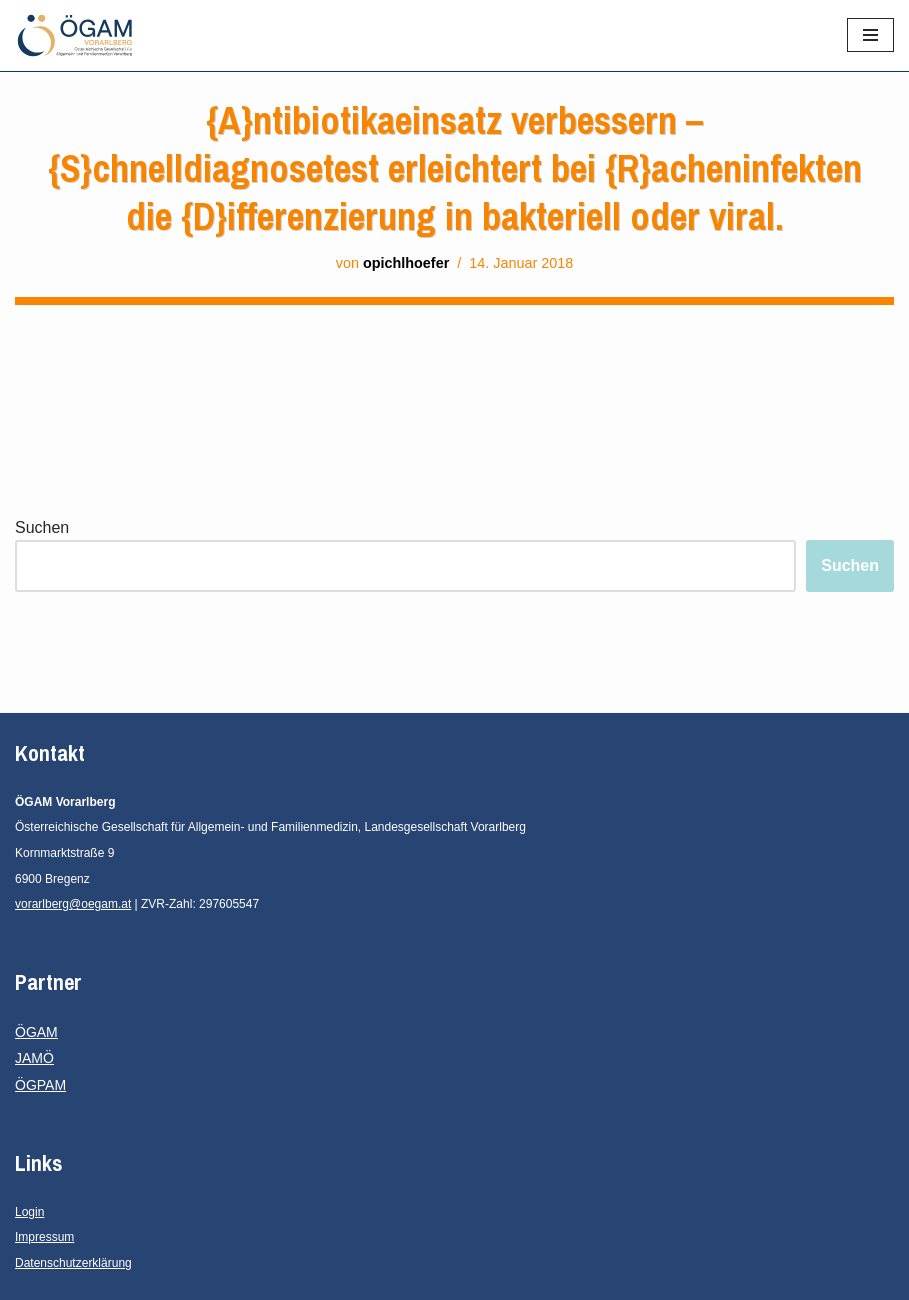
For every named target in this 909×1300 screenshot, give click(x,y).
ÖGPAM (40, 1085)
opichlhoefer (406, 263)
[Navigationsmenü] (870, 35)
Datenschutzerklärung (73, 1263)
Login (29, 1212)
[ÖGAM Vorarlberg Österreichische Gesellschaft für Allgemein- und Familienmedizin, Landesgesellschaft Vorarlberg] (75, 35)
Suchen (42, 527)
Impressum (44, 1237)
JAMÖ (34, 1058)
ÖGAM (36, 1032)
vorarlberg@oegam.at (73, 904)
